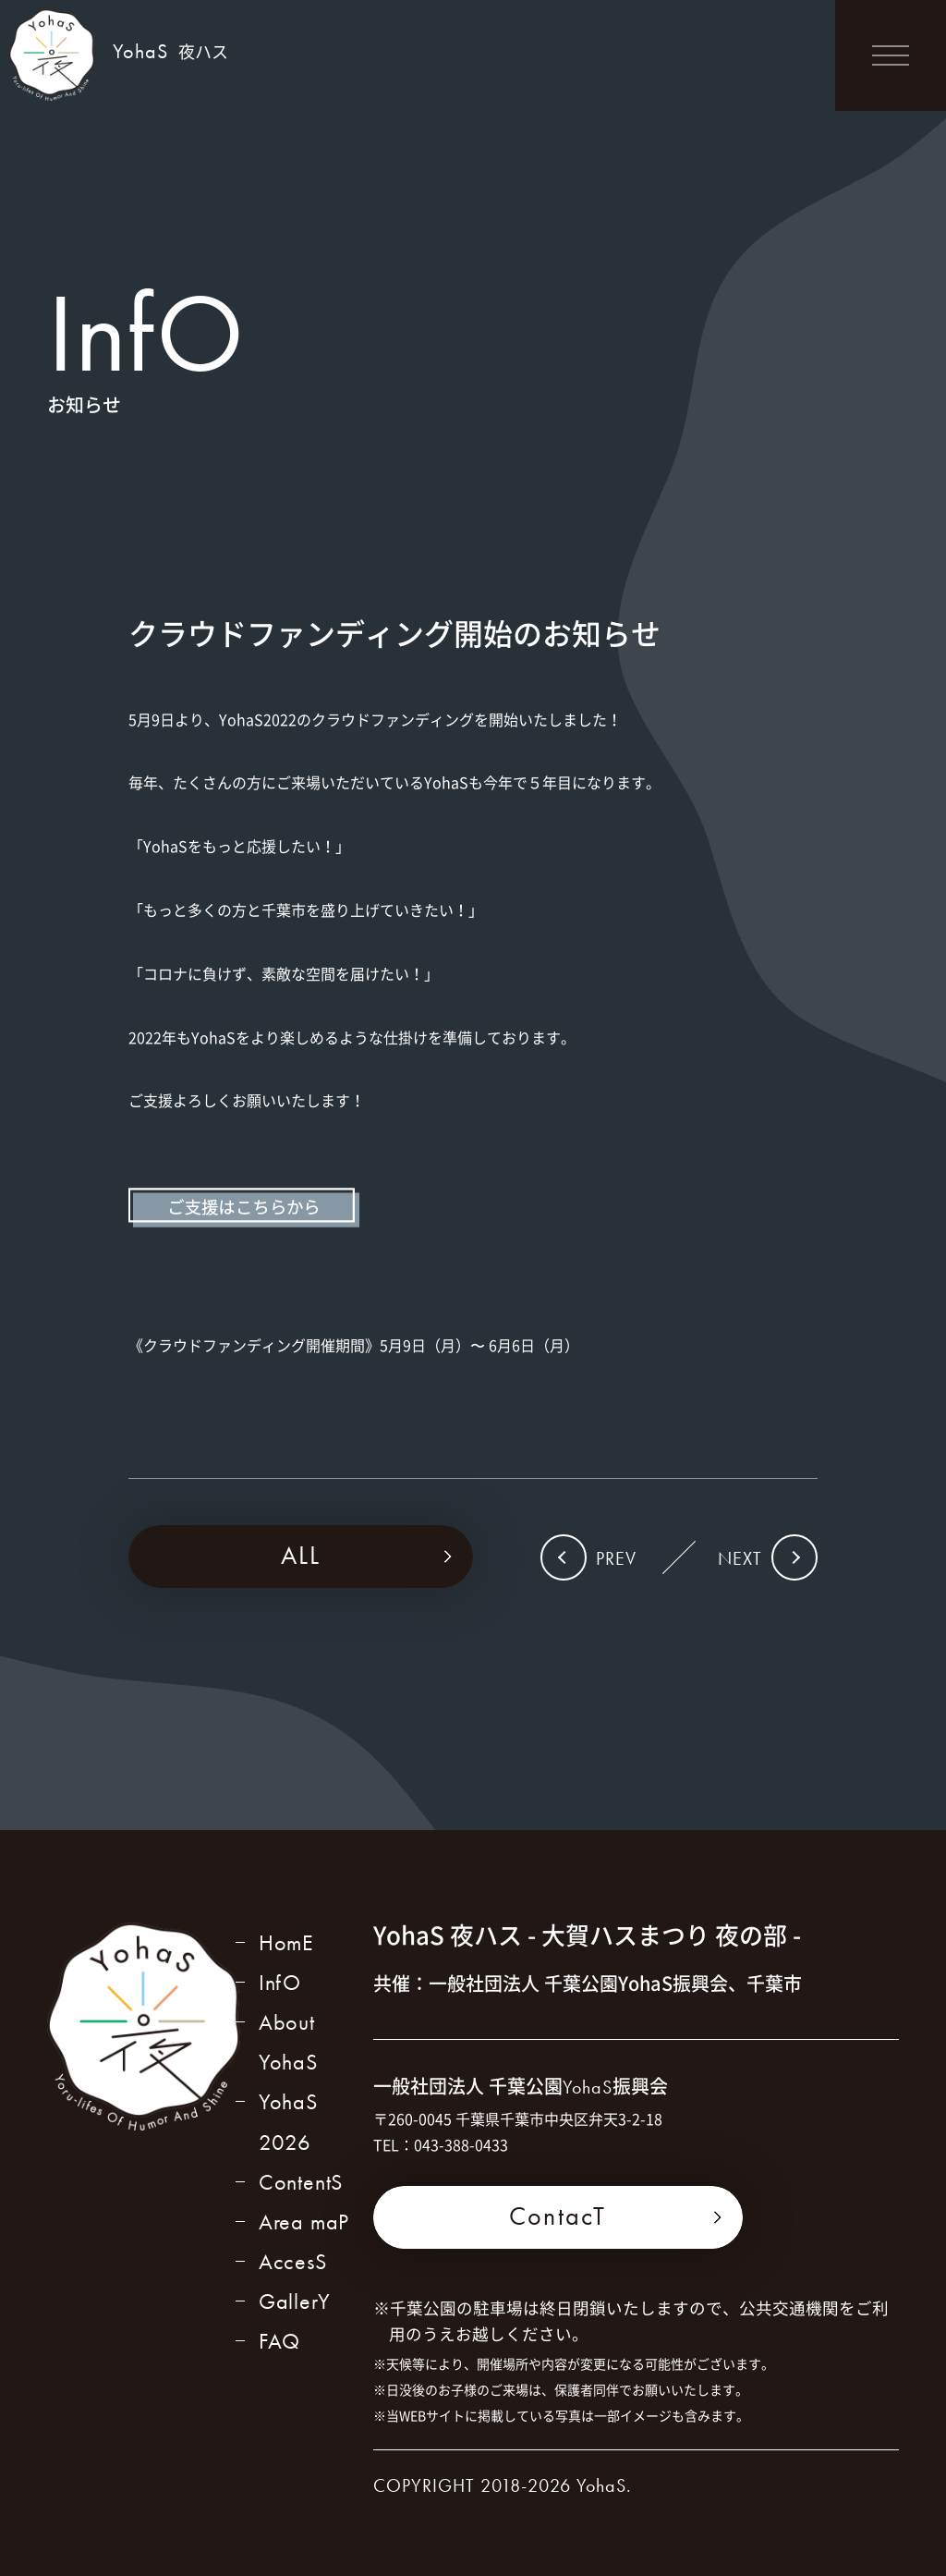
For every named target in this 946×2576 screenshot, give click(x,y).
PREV (616, 1558)
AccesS (293, 2261)
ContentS (301, 2181)
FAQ (279, 2340)
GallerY (295, 2301)
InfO (280, 1982)
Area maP (304, 2221)
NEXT (740, 1558)
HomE (286, 1942)
